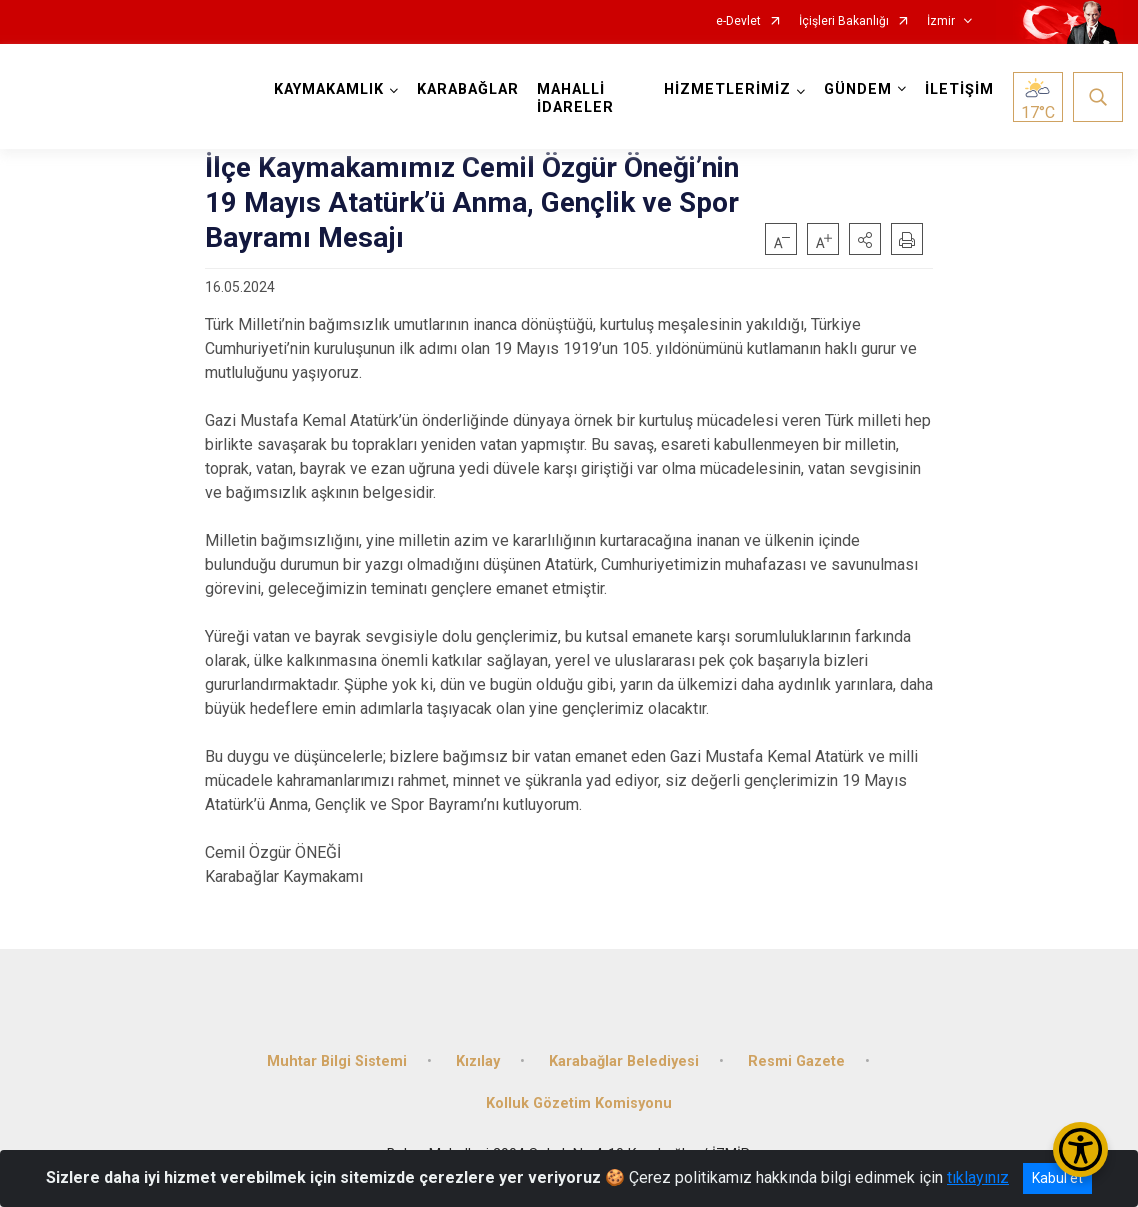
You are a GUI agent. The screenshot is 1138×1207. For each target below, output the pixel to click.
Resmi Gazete (796, 1061)
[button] (865, 239)
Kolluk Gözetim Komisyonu (579, 1103)
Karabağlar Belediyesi (624, 1061)
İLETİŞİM (959, 89)
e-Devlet (738, 21)
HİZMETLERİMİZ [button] (727, 89)
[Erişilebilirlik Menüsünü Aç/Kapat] (1080, 1149)
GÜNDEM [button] (858, 89)
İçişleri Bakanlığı (844, 21)
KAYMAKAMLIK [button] (329, 89)
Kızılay (478, 1061)
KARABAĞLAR (468, 89)
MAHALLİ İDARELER (575, 98)
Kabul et (1057, 1178)
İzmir (941, 21)
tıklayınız (978, 1177)
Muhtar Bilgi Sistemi (337, 1061)
